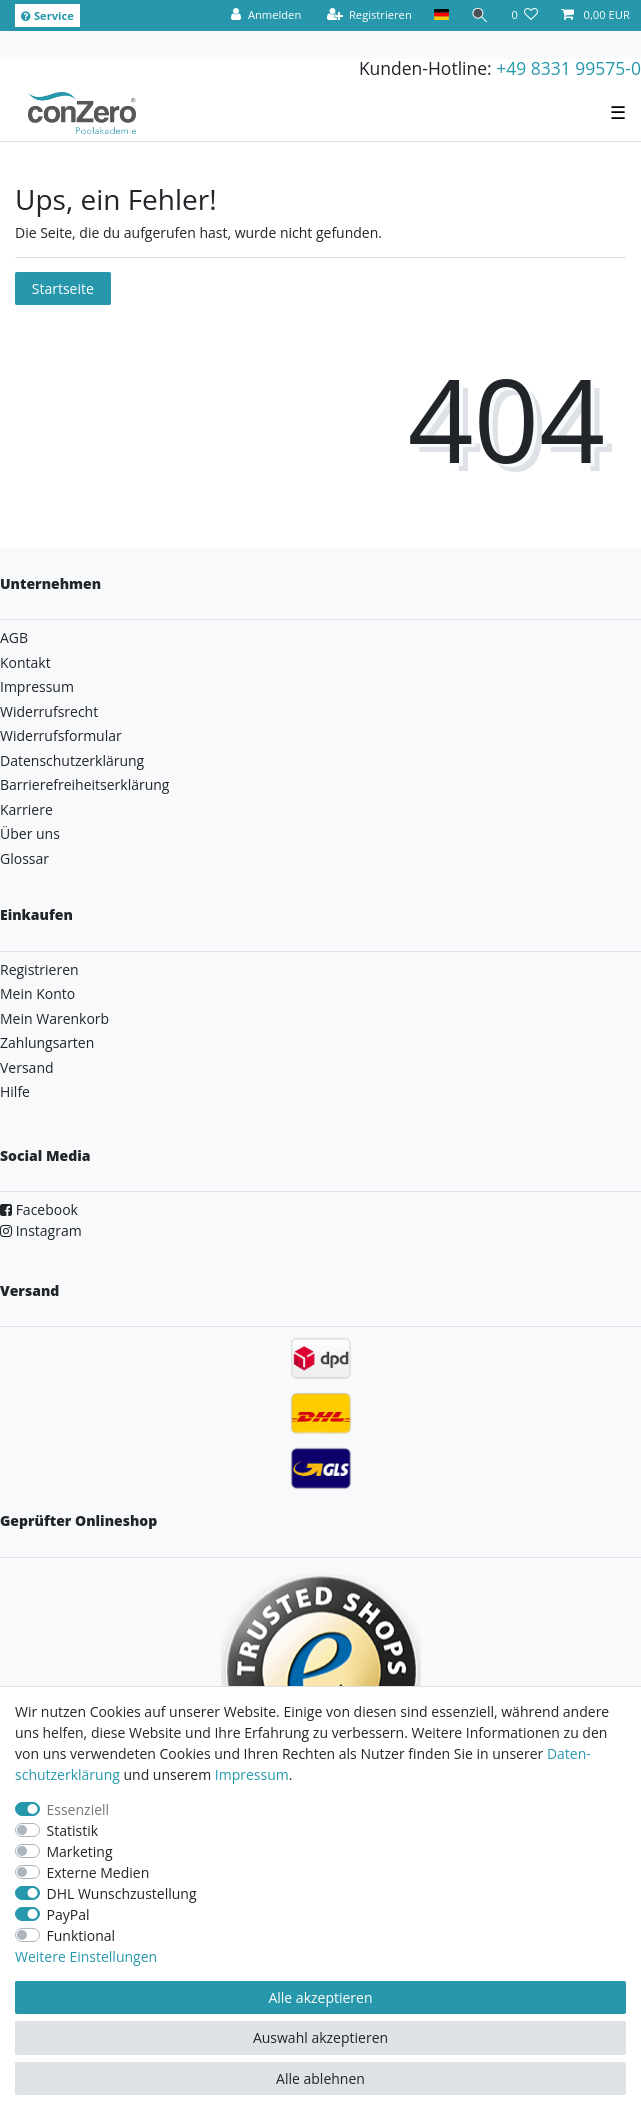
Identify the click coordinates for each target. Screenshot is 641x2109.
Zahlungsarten (47, 1042)
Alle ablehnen (320, 2078)
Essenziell (78, 1809)
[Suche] (480, 15)
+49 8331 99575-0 (568, 68)
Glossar (24, 858)
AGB (14, 637)
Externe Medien (98, 1872)
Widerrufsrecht (49, 711)
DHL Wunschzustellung (122, 1893)
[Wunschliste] (524, 15)
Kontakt (25, 662)
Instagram (41, 1230)
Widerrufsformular (61, 735)
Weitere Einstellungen (86, 1956)
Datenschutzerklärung (72, 760)
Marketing (80, 1851)
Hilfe (15, 1091)
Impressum (37, 686)
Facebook (39, 1209)
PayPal (68, 1914)
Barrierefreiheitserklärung (84, 784)
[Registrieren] (369, 15)
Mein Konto (37, 993)
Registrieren (39, 969)
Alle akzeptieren (320, 1997)
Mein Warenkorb (54, 1018)
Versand (27, 1067)
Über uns (30, 833)
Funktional (81, 1935)
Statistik (73, 1830)
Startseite (63, 288)
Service (47, 15)
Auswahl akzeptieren (320, 2037)
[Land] (441, 15)
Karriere (26, 809)
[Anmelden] (266, 15)
